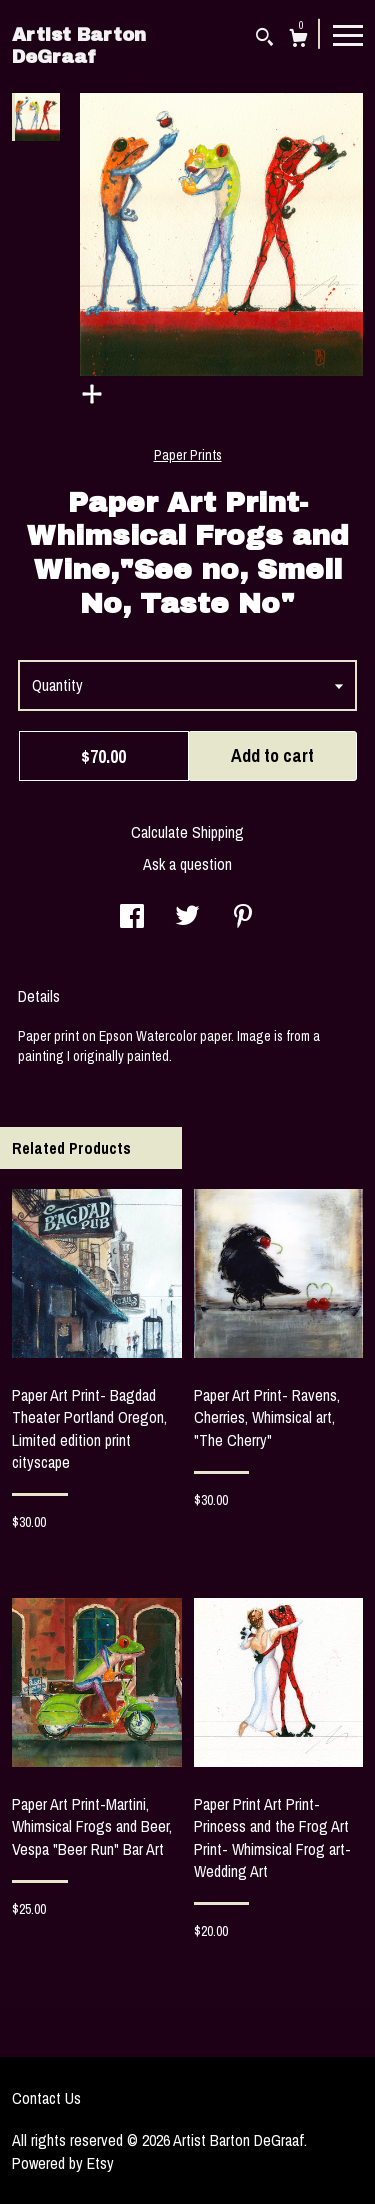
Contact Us (46, 2098)
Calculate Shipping (187, 832)
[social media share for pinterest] (243, 918)
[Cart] (298, 40)
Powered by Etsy (63, 2163)
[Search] (264, 39)
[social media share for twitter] (187, 918)
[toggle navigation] (348, 34)
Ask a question (187, 864)
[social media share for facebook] (132, 918)
